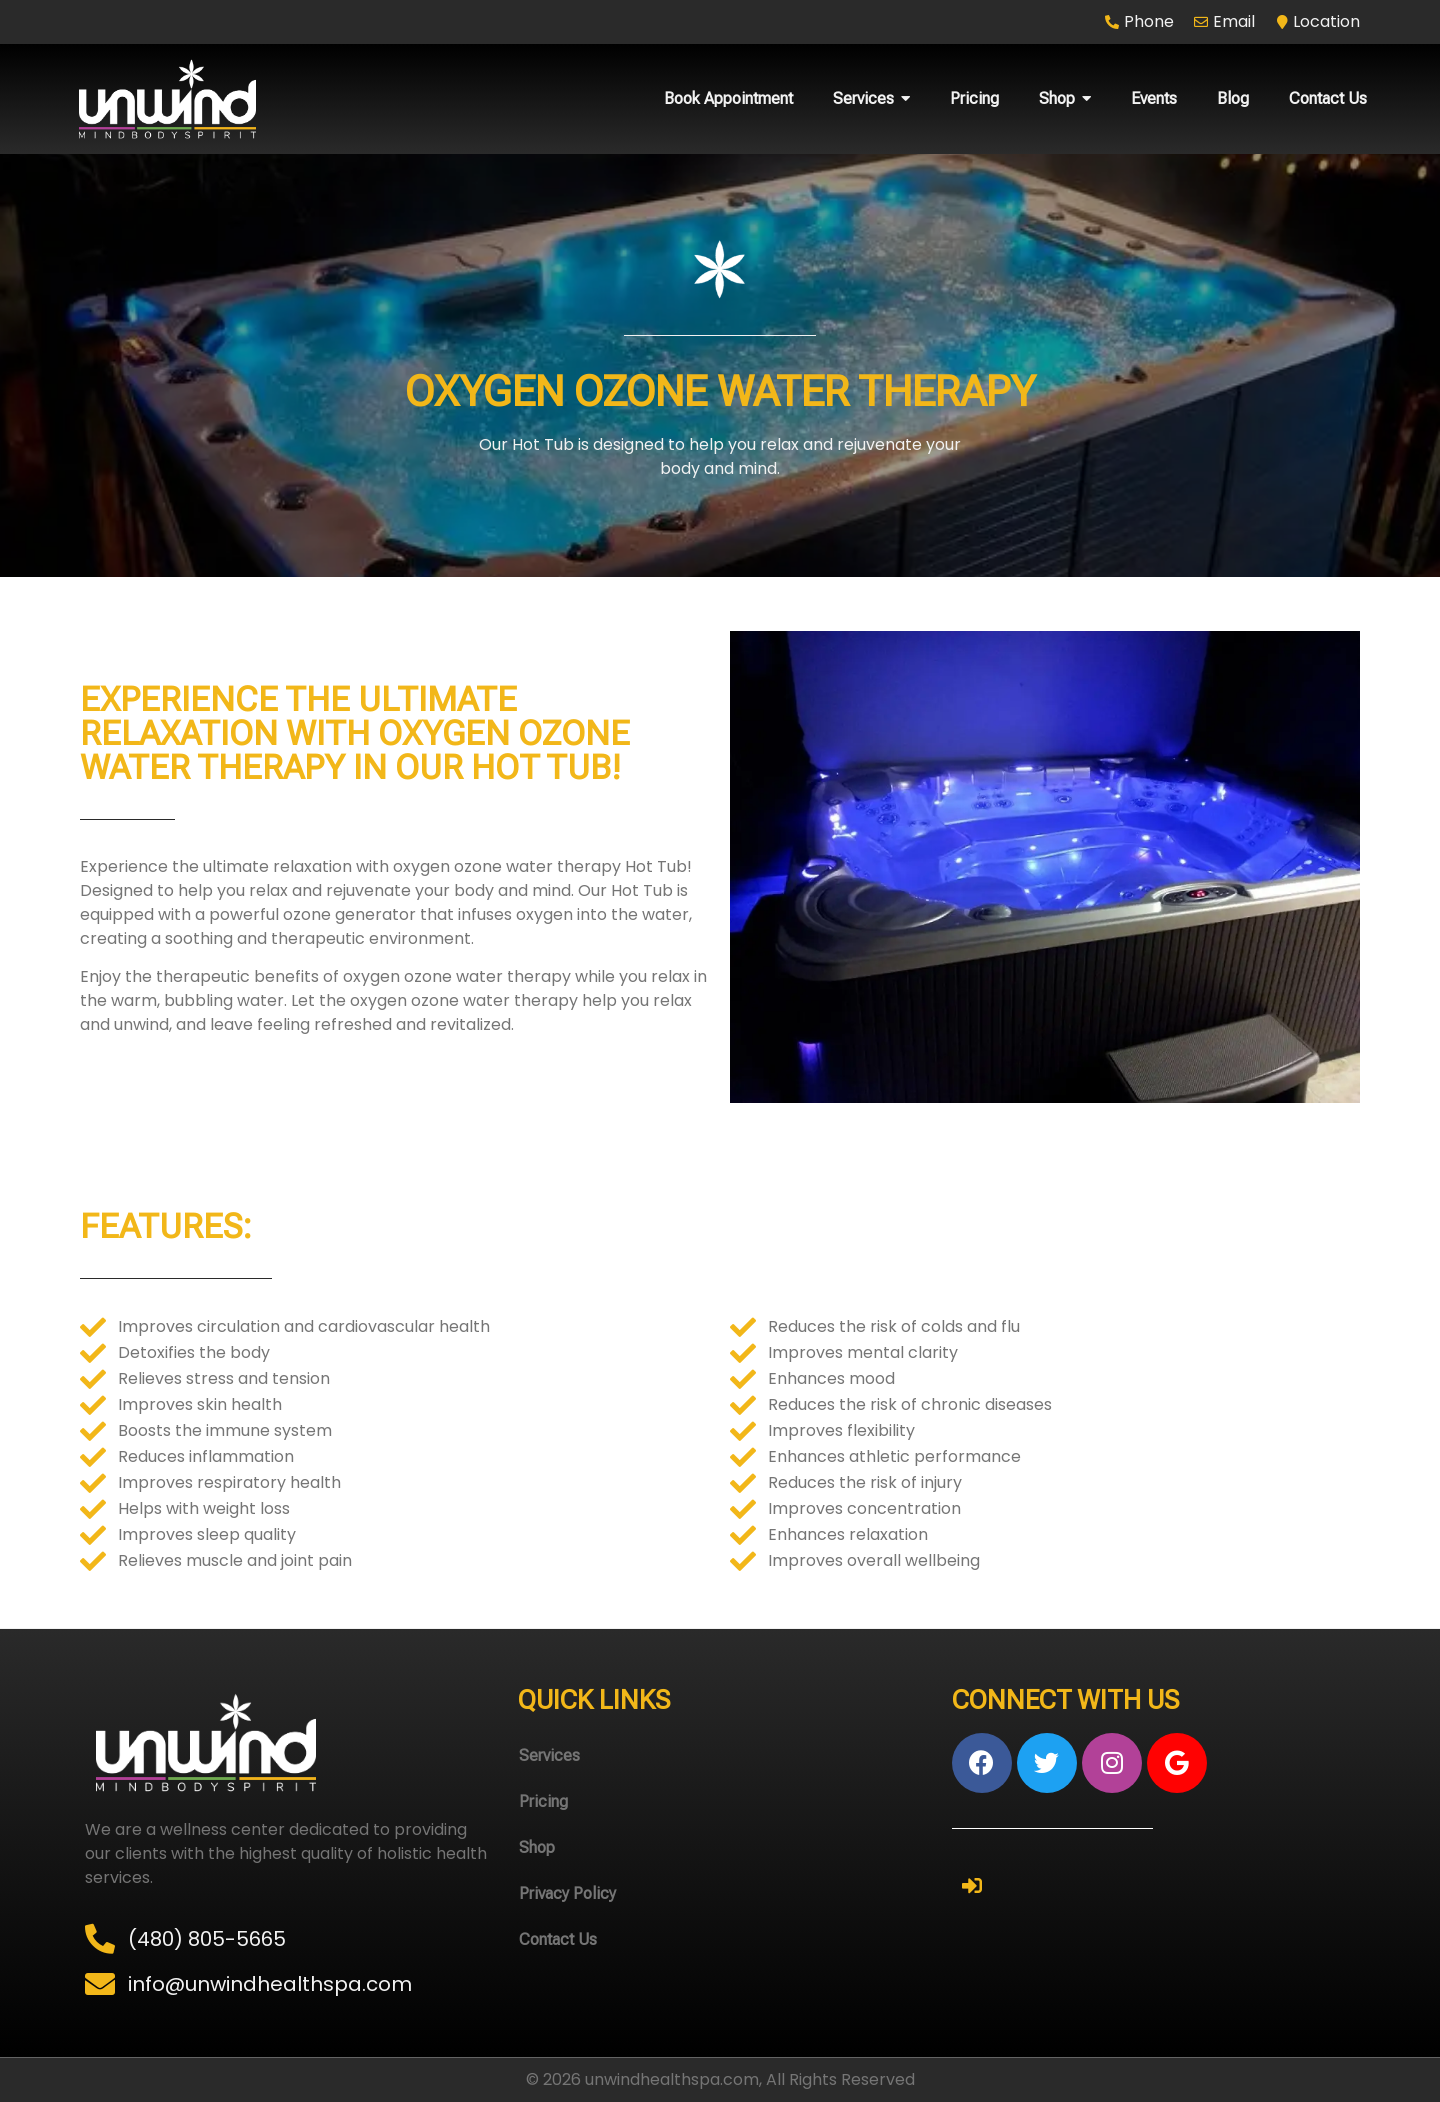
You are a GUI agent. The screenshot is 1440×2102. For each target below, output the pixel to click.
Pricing (543, 1801)
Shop (537, 1847)
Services (549, 1755)
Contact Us (558, 1939)
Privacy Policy (567, 1893)
